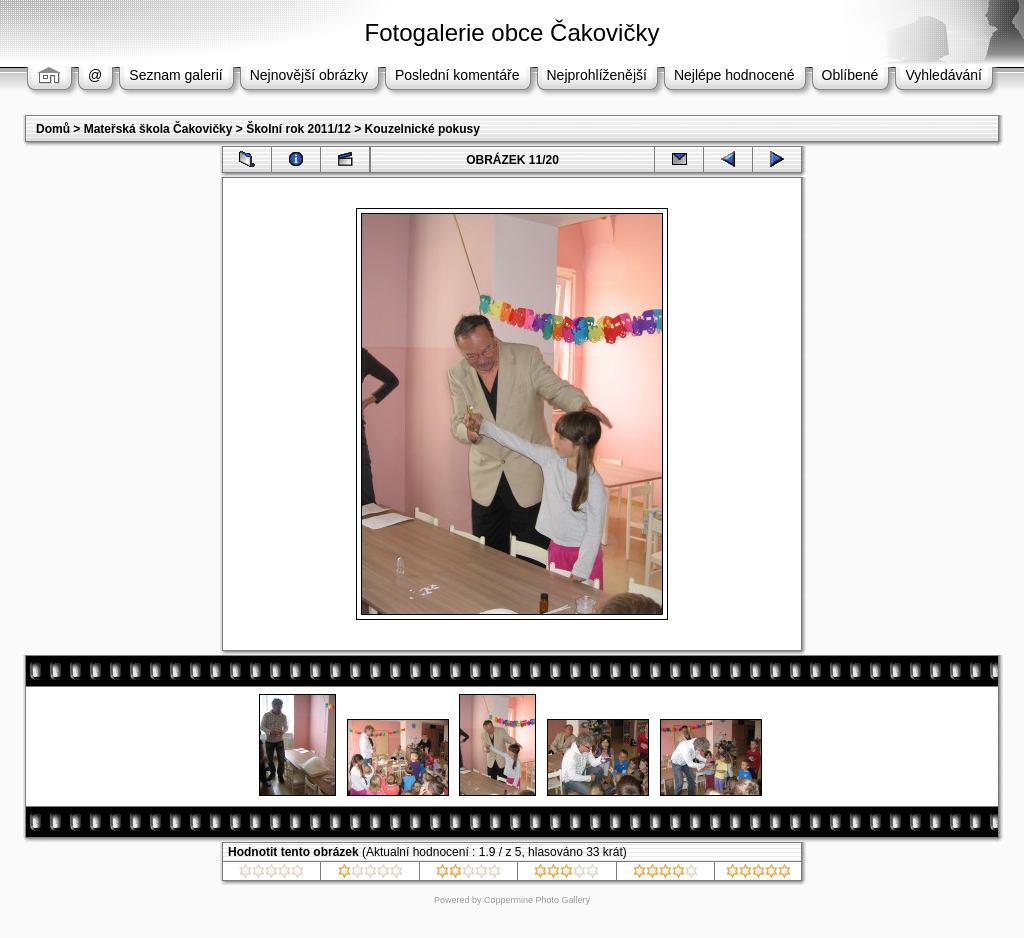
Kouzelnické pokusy (422, 129)
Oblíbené (850, 75)
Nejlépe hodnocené (734, 75)
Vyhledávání (943, 75)
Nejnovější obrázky (309, 75)
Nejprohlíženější (597, 75)
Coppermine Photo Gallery (537, 900)
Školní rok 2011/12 (298, 129)
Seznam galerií (175, 75)
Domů (53, 129)
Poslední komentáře (457, 75)
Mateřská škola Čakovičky (158, 129)
